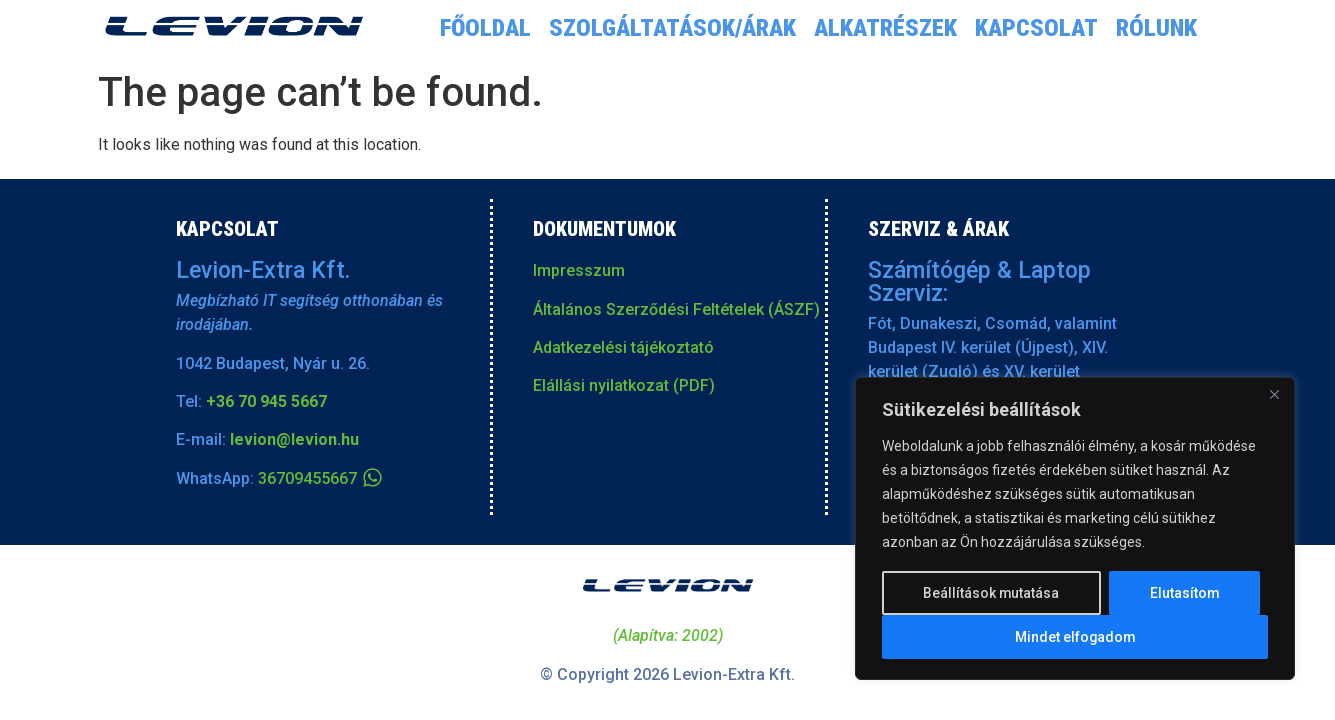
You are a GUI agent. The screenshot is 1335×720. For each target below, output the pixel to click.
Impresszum (579, 270)
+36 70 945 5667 (266, 401)
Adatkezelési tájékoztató (623, 347)
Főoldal (485, 28)
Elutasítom (1184, 593)
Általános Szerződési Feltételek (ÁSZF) (676, 309)
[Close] (1274, 395)
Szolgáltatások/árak (672, 28)
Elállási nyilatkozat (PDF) (624, 385)
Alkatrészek (885, 28)
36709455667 (307, 478)
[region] (1075, 529)
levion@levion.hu (294, 439)
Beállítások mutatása (991, 593)
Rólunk (1156, 28)
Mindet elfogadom (1075, 637)
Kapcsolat (1036, 28)
